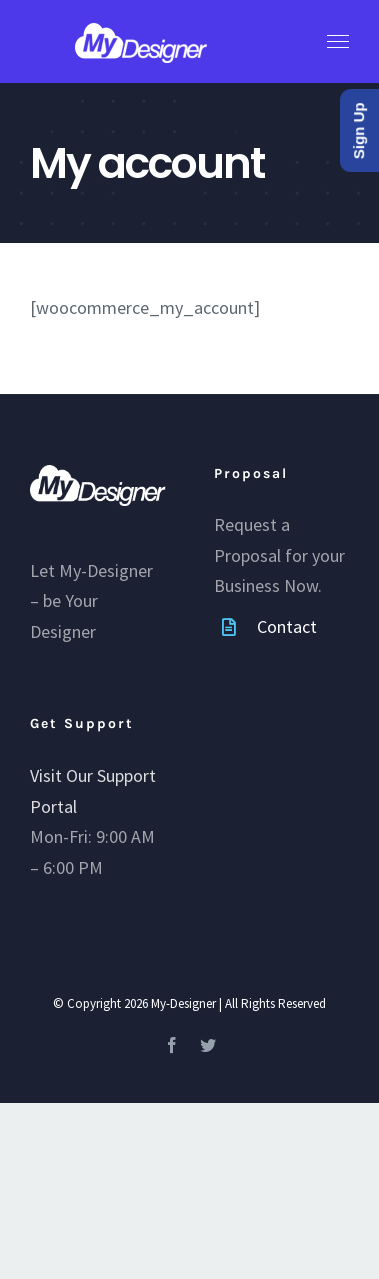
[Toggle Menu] (338, 42)
